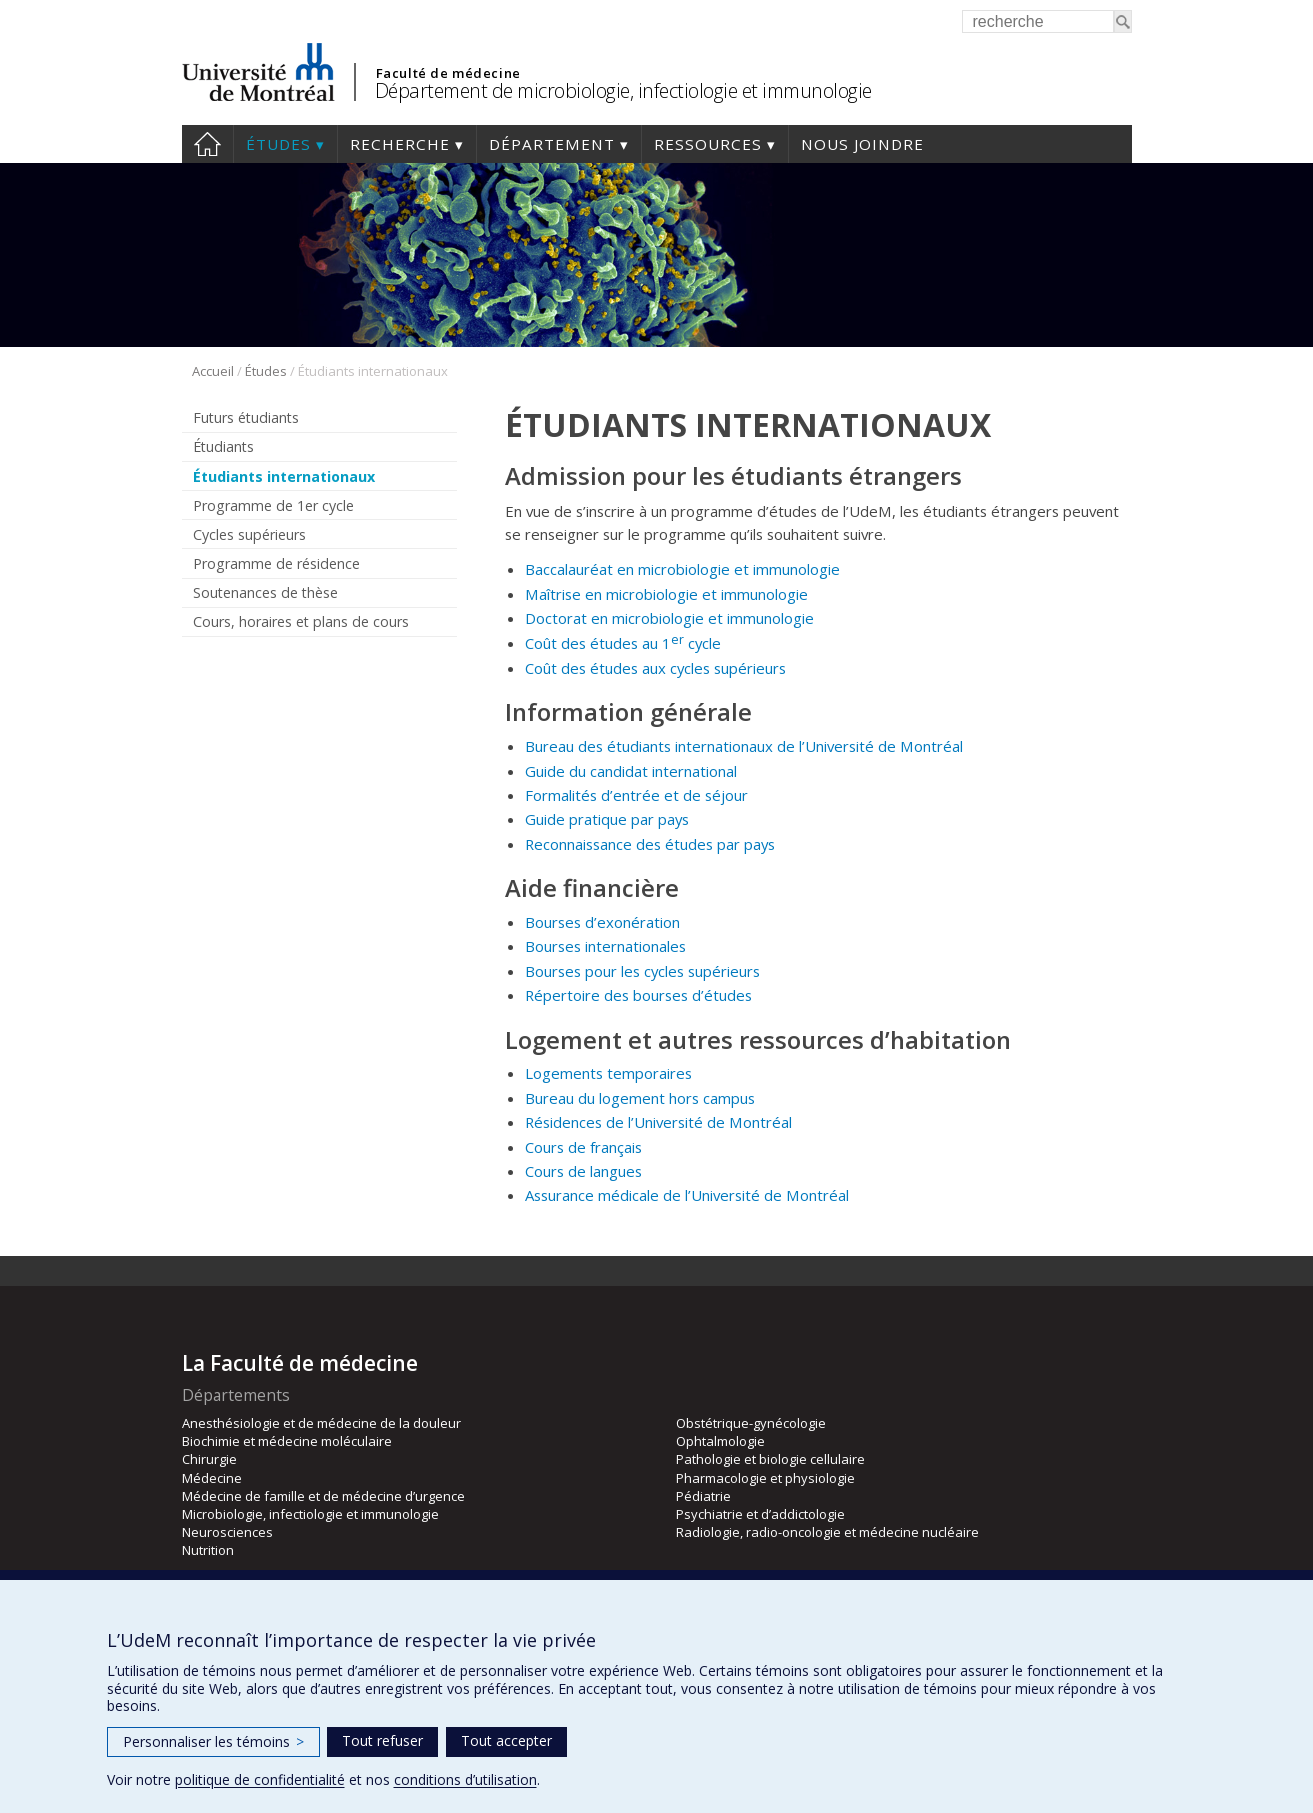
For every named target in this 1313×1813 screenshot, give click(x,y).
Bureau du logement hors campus (640, 1098)
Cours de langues (583, 1171)
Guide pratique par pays (607, 819)
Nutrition (208, 1550)
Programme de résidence (276, 563)
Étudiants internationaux (284, 476)
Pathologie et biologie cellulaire (770, 1459)
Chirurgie (209, 1459)
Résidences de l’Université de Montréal (658, 1122)
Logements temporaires (608, 1073)
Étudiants (223, 446)
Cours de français (583, 1147)
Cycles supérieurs (249, 534)
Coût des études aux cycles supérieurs (655, 668)
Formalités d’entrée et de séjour (636, 795)
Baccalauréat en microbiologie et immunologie (684, 569)
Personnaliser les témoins (213, 1741)
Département (552, 144)
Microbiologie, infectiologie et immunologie (310, 1514)
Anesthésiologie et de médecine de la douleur (321, 1423)
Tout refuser (382, 1740)
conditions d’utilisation (465, 1779)
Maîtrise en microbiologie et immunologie (666, 594)
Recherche (400, 144)
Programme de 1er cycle (273, 505)
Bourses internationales (605, 946)
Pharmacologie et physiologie (765, 1478)
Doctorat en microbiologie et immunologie (669, 618)
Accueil (207, 144)
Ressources (708, 144)
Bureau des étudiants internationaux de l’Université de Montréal (744, 746)
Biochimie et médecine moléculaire (287, 1441)
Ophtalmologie (720, 1441)
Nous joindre (862, 144)
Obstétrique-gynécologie (751, 1423)
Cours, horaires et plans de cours (301, 621)
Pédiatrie (703, 1496)
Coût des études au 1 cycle (625, 643)
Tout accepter (506, 1740)
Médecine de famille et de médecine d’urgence (323, 1496)
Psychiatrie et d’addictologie (760, 1514)
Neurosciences (227, 1532)
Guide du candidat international (631, 771)
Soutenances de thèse (265, 592)
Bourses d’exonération (602, 922)
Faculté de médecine (448, 73)
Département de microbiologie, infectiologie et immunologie (623, 90)
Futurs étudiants (246, 417)
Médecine (212, 1478)
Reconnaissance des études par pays (650, 844)
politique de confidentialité (260, 1779)
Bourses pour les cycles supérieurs (642, 971)
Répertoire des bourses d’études (638, 995)
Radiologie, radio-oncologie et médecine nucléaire (827, 1532)
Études (278, 144)
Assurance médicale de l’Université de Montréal (687, 1195)
